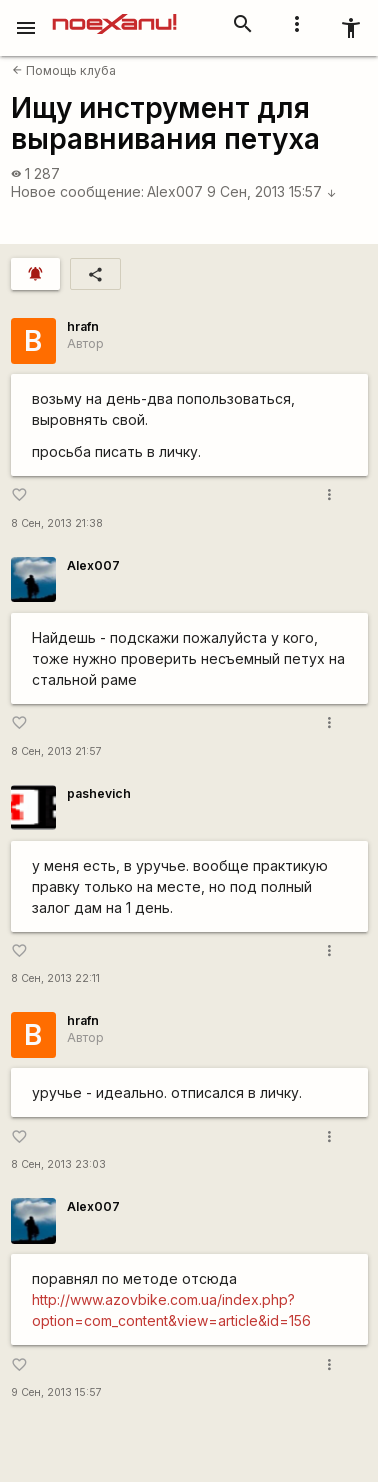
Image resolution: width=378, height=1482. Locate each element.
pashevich (99, 793)
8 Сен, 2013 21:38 (57, 523)
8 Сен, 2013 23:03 (58, 1164)
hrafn (83, 326)
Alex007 (175, 191)
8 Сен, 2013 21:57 (56, 751)
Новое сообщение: (77, 191)
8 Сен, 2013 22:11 (55, 978)
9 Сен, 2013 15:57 (272, 191)
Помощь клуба (64, 70)
